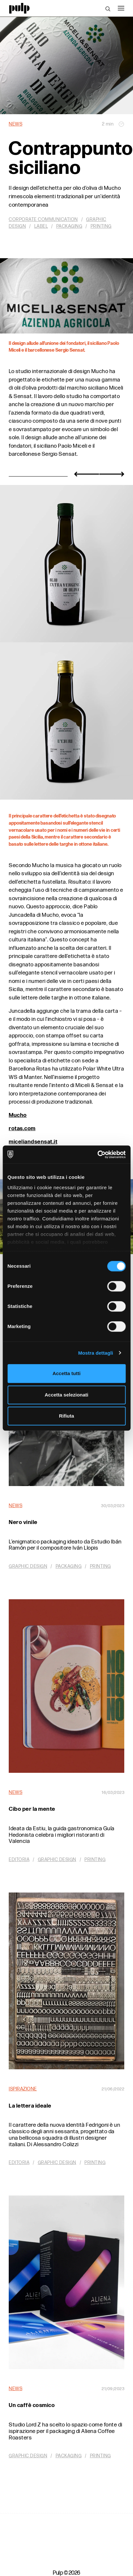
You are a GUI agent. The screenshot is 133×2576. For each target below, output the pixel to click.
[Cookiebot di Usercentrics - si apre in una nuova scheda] (97, 1154)
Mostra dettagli (95, 1353)
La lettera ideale (30, 2106)
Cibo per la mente (32, 1809)
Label (41, 226)
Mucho (18, 1115)
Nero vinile (23, 1522)
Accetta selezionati (66, 1394)
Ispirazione (23, 2089)
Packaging (69, 226)
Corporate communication (43, 219)
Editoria (19, 1859)
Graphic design (28, 1566)
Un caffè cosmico (32, 2405)
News (15, 124)
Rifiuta (66, 1416)
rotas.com (22, 1128)
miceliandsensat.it (33, 1142)
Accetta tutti (66, 1373)
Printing (101, 226)
